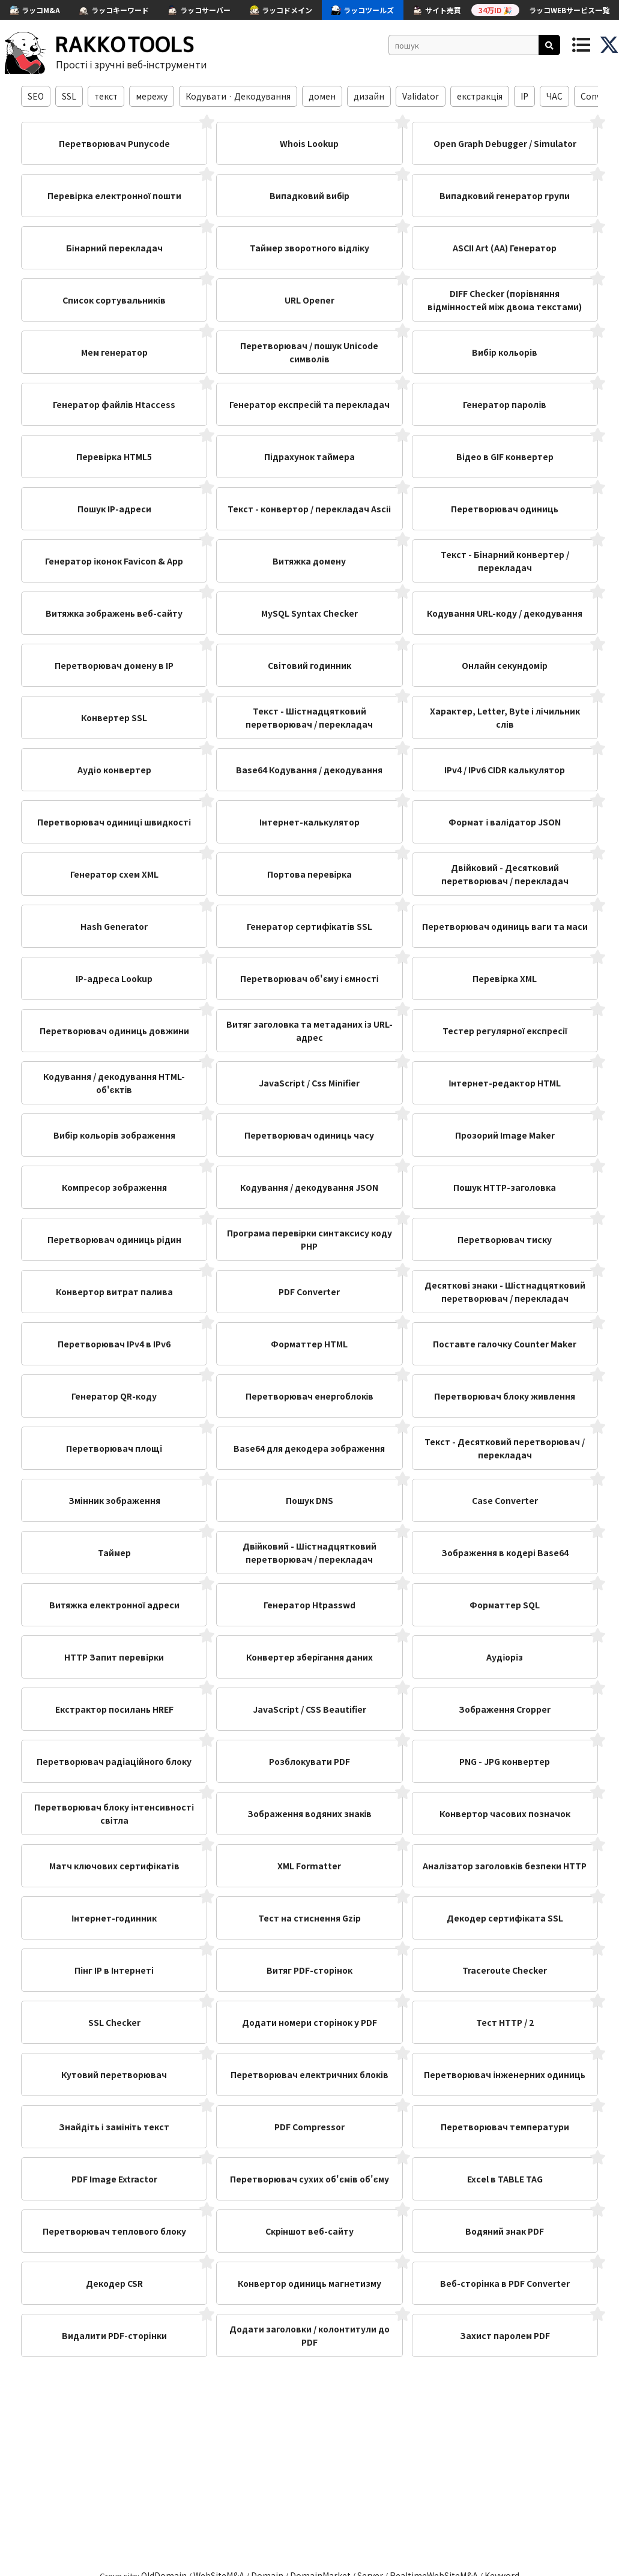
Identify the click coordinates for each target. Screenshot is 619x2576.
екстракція (480, 96)
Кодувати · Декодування (238, 96)
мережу (152, 96)
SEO (36, 96)
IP (524, 96)
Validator (420, 96)
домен (322, 96)
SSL (69, 96)
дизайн (369, 96)
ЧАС (554, 96)
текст (106, 96)
